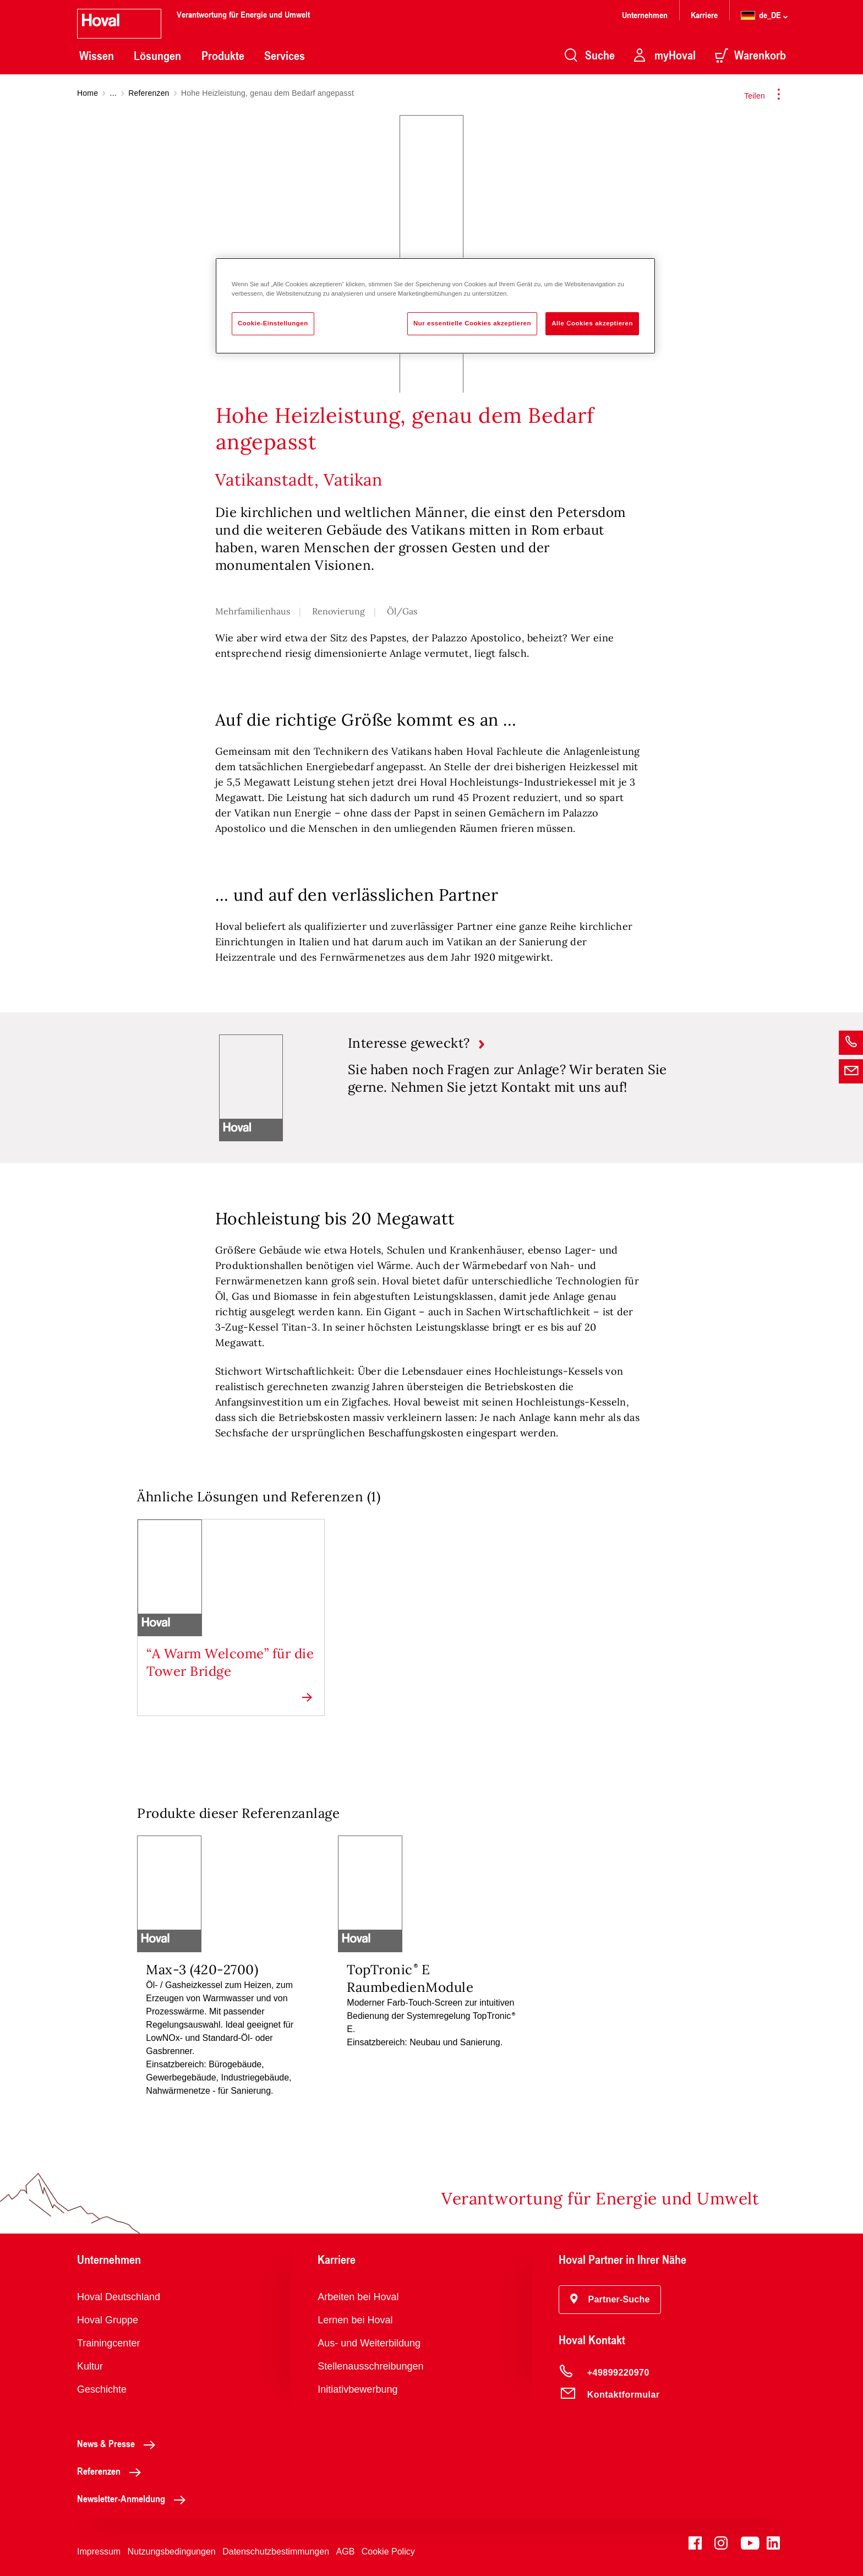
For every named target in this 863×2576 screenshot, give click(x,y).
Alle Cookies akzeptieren (592, 323)
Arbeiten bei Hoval (358, 2296)
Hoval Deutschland (118, 2296)
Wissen (96, 55)
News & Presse (119, 2443)
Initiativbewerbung (357, 2389)
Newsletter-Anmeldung (134, 2498)
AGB (345, 2551)
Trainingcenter (108, 2343)
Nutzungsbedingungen (172, 2551)
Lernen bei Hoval (355, 2320)
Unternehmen (645, 14)
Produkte (222, 55)
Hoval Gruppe (107, 2320)
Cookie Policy (388, 2551)
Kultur (90, 2366)
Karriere (704, 14)
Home (87, 93)
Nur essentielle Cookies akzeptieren (472, 323)
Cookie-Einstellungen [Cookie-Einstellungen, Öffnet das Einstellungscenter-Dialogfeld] (273, 323)
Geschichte (102, 2389)
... (113, 93)
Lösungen (157, 55)
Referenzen (148, 93)
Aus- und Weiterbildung (369, 2343)
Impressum (99, 2551)
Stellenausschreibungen (370, 2366)
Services (284, 55)
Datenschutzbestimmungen (275, 2551)
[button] (610, 2299)
